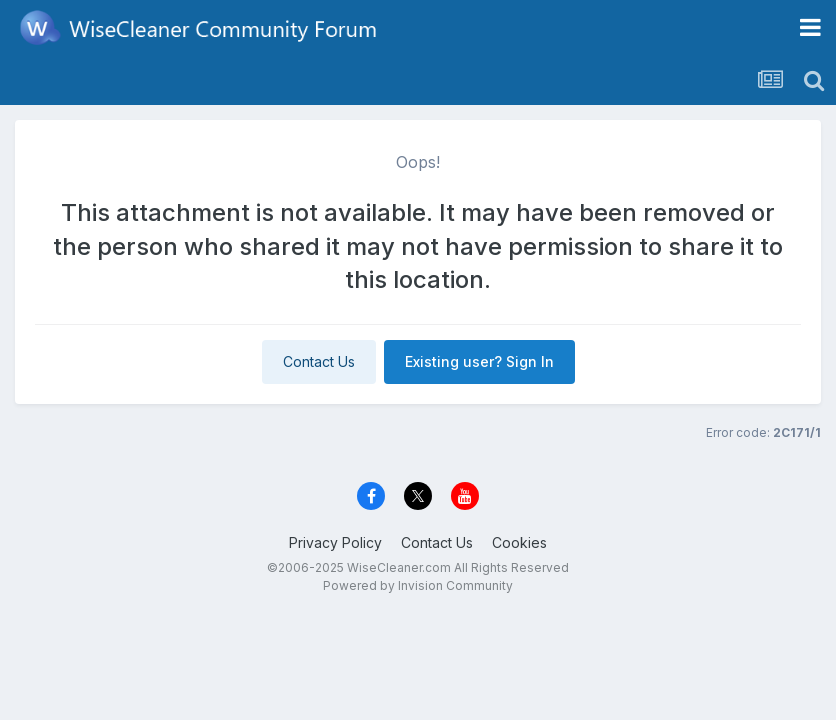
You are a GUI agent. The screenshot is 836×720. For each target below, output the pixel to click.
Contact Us (319, 361)
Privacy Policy (335, 542)
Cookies (519, 542)
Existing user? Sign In (479, 361)
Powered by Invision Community (418, 585)
